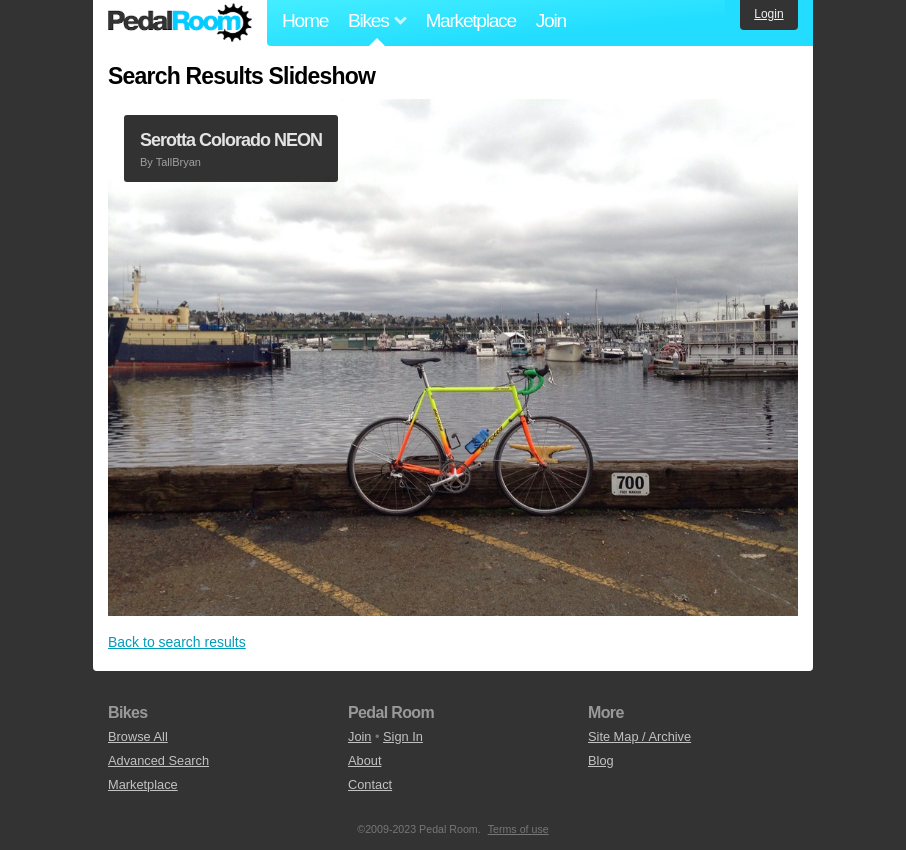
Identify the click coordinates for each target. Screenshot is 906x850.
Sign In (403, 736)
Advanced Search (158, 760)
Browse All (138, 736)
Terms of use (518, 829)
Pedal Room (180, 23)
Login (768, 14)
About (364, 760)
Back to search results (177, 642)
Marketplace (470, 20)
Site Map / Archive (639, 736)
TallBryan (178, 162)
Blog (601, 760)
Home (305, 20)
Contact (370, 784)
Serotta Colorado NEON (231, 140)
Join (551, 20)
